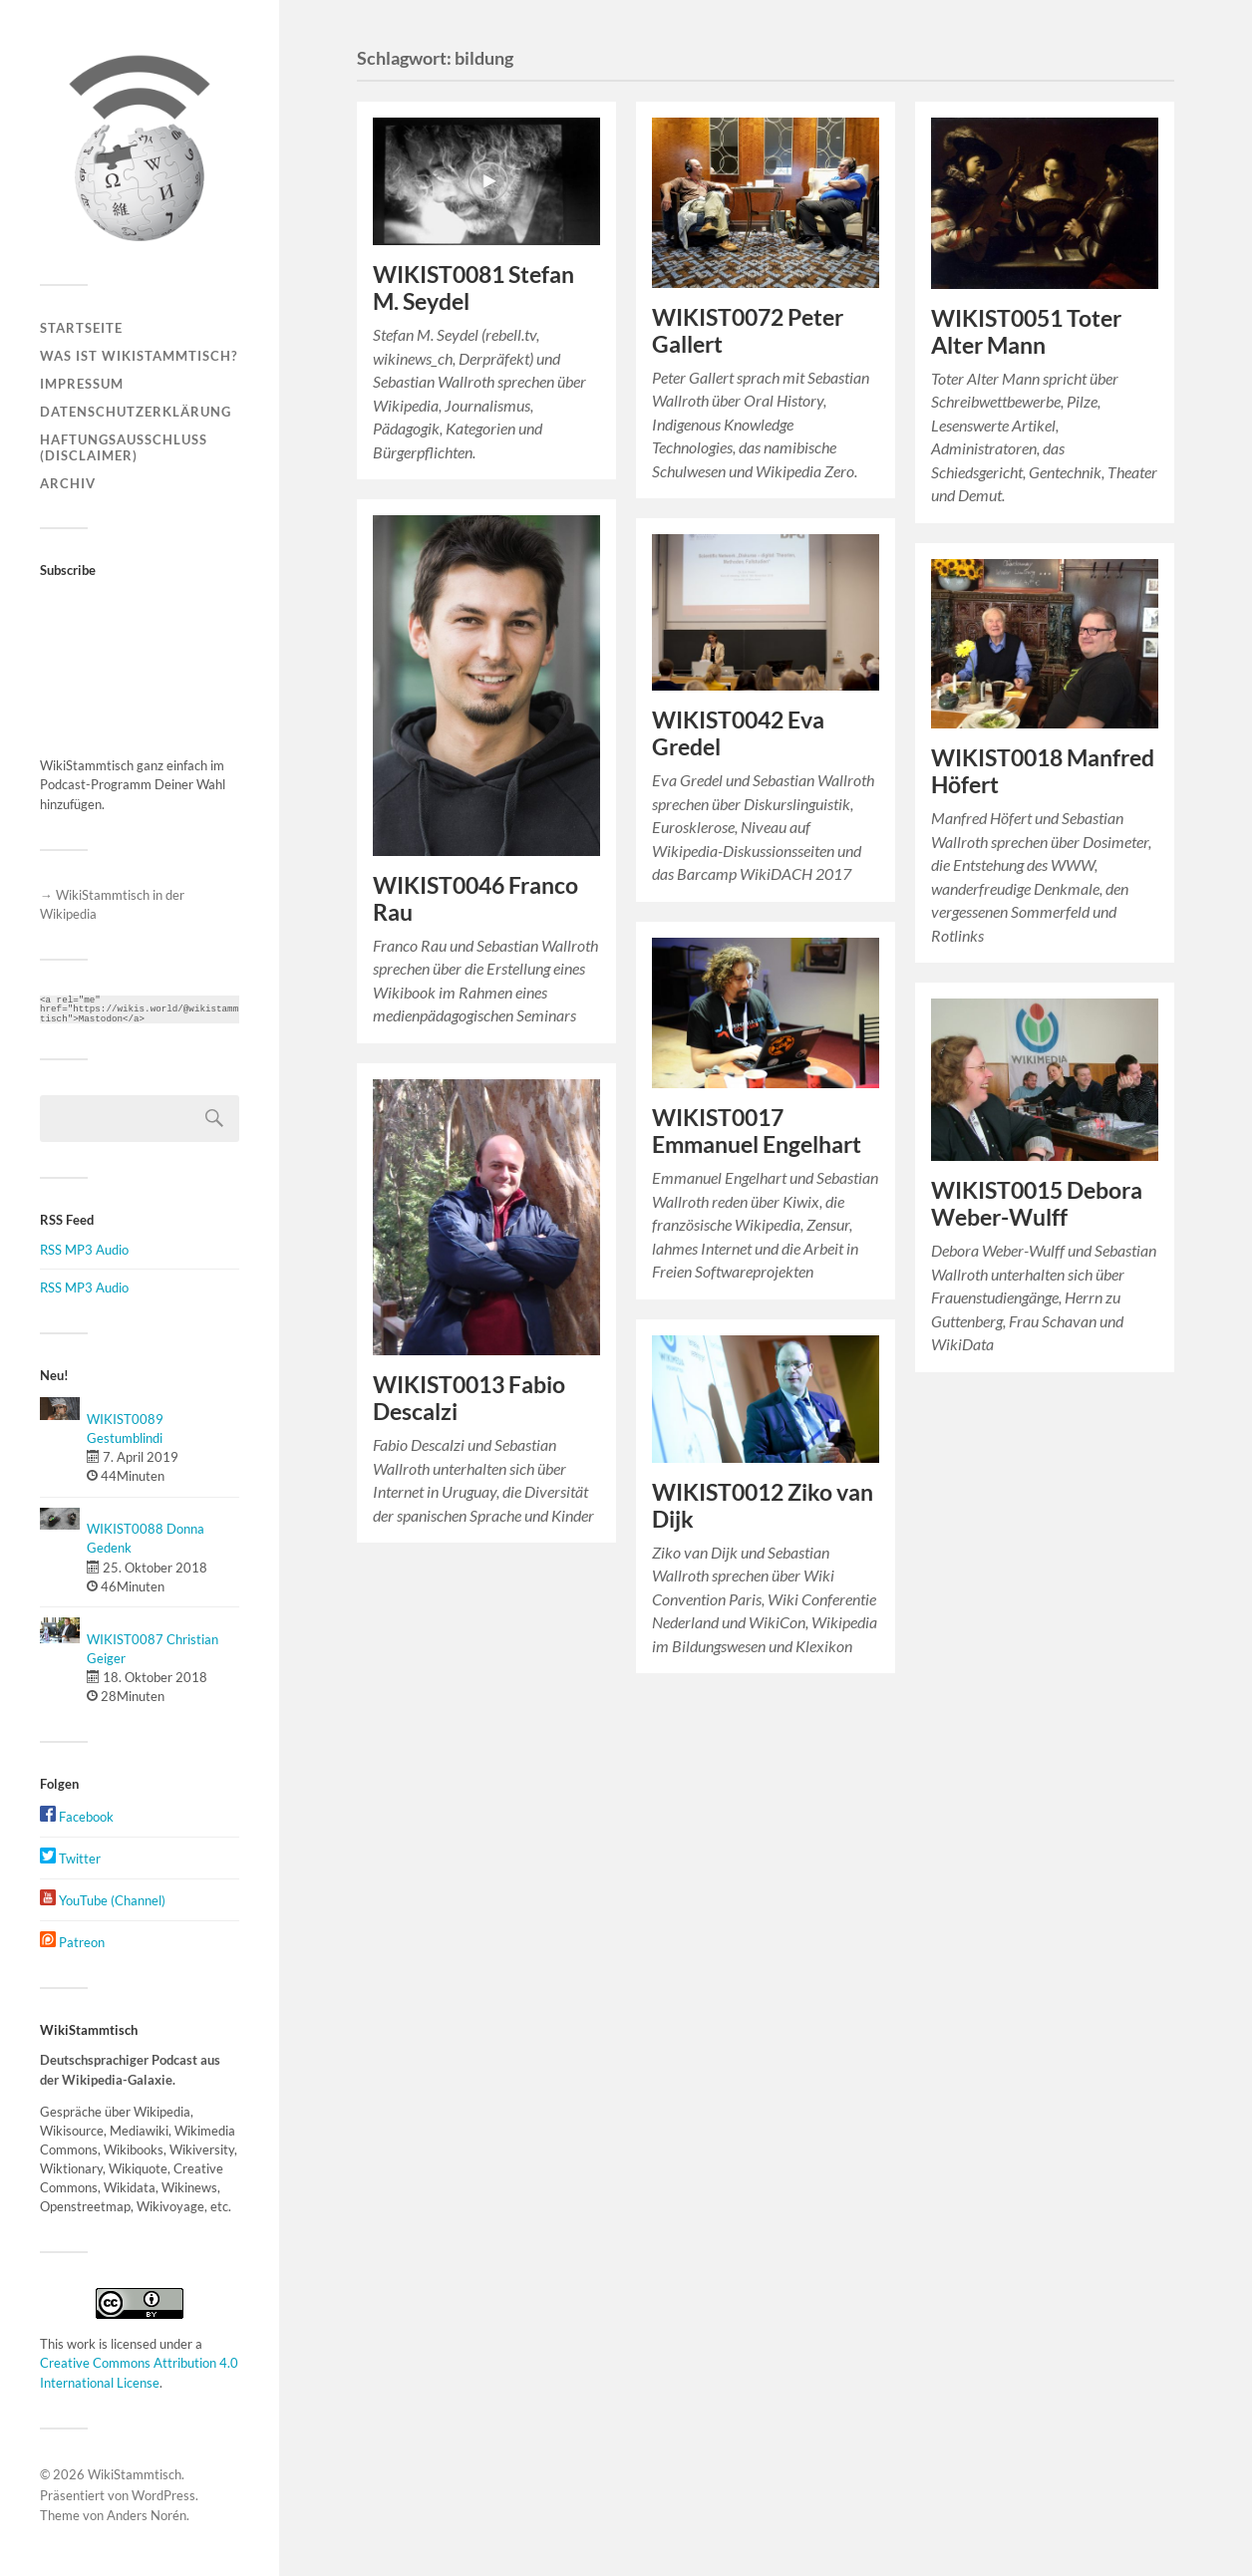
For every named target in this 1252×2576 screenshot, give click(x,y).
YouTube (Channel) (102, 1900)
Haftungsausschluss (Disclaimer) (123, 447)
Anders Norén (146, 2515)
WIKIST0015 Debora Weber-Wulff (1036, 1204)
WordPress (163, 2495)
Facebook (77, 1817)
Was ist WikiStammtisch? (138, 356)
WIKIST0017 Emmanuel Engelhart (756, 1131)
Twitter (70, 1858)
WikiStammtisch (134, 2474)
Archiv (68, 483)
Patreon (72, 1942)
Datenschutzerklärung (135, 412)
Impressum (82, 384)
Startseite (81, 328)
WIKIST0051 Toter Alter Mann (1026, 332)
